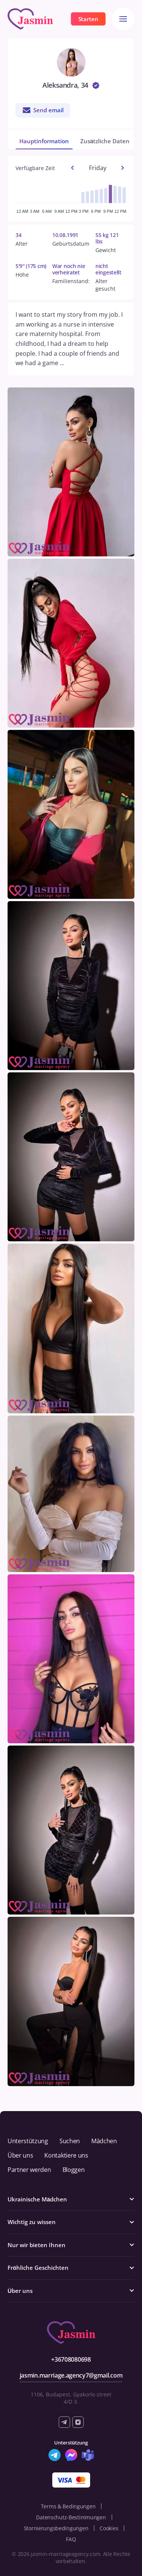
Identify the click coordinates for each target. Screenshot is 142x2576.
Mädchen (104, 2141)
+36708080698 (71, 2359)
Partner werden (29, 2170)
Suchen (69, 2141)
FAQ (71, 2539)
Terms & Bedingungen (68, 2506)
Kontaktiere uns (66, 2155)
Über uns (20, 2155)
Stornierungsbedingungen (56, 2528)
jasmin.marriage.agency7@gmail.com (71, 2375)
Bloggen (73, 2170)
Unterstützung (28, 2141)
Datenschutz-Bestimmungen (71, 2517)
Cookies (109, 2528)
